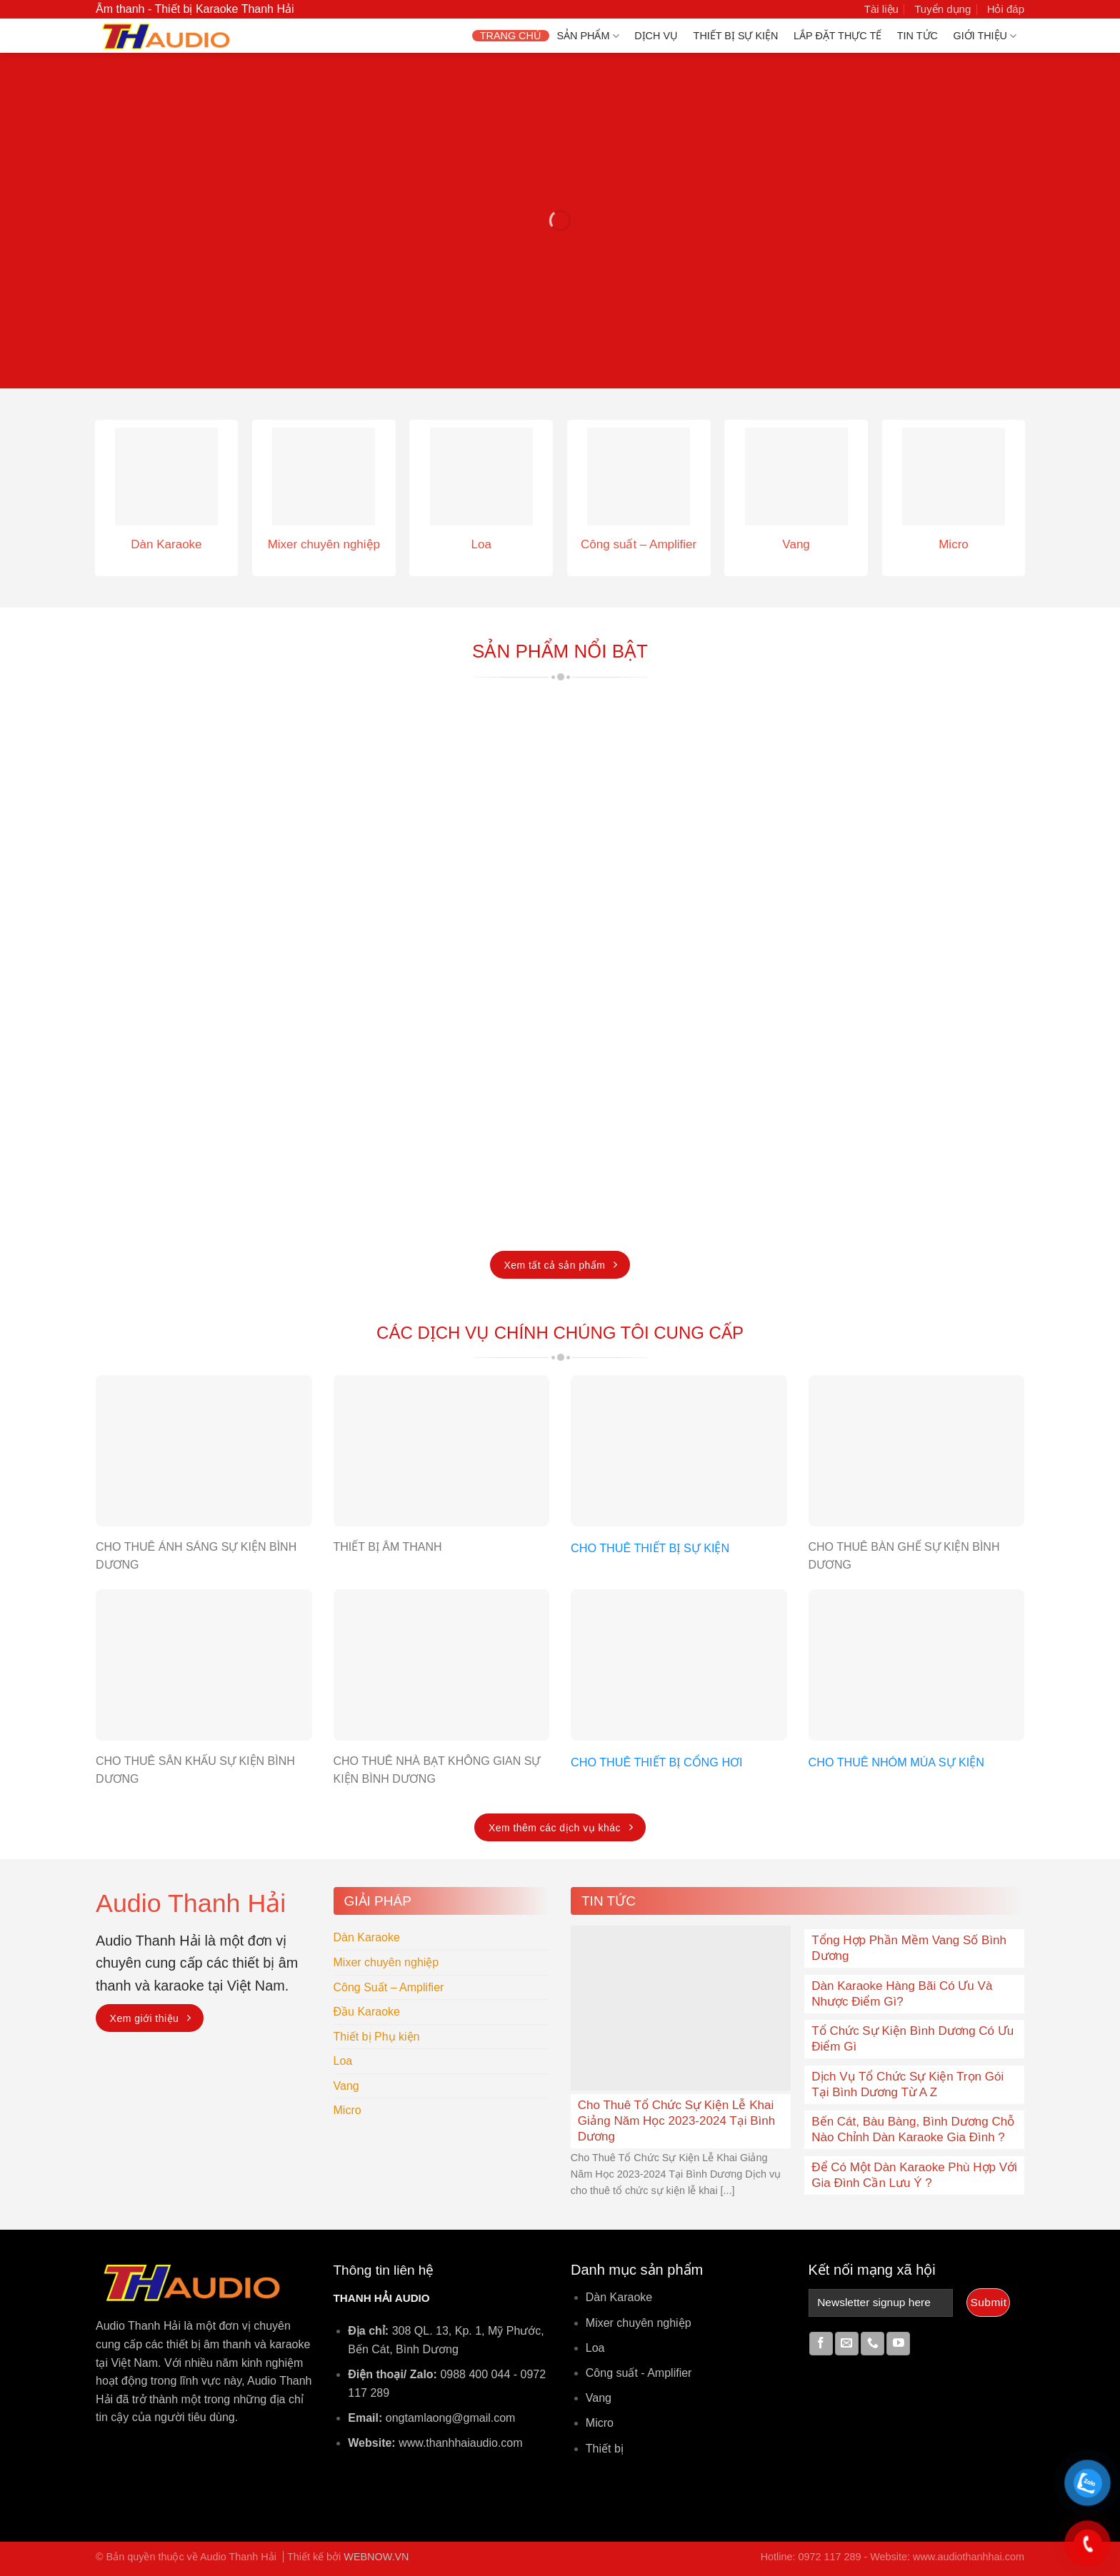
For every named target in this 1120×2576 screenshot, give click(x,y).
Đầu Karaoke (367, 2012)
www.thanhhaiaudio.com (460, 2443)
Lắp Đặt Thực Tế (837, 35)
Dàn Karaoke (367, 1937)
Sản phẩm (587, 36)
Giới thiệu (985, 36)
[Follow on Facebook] (821, 2344)
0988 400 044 (475, 2374)
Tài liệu (881, 9)
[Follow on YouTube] (898, 2344)
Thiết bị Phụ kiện (377, 2037)
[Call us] (872, 2344)
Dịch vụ (656, 35)
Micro (347, 2110)
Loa (343, 2061)
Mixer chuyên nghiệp (386, 1962)
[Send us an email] (847, 2344)
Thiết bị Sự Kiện (736, 35)
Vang (346, 2086)
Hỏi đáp (1005, 9)
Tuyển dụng (942, 9)
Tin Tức (917, 35)
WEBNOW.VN (376, 2556)
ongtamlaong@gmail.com (451, 2418)
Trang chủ (510, 35)
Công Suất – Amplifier (389, 1987)
